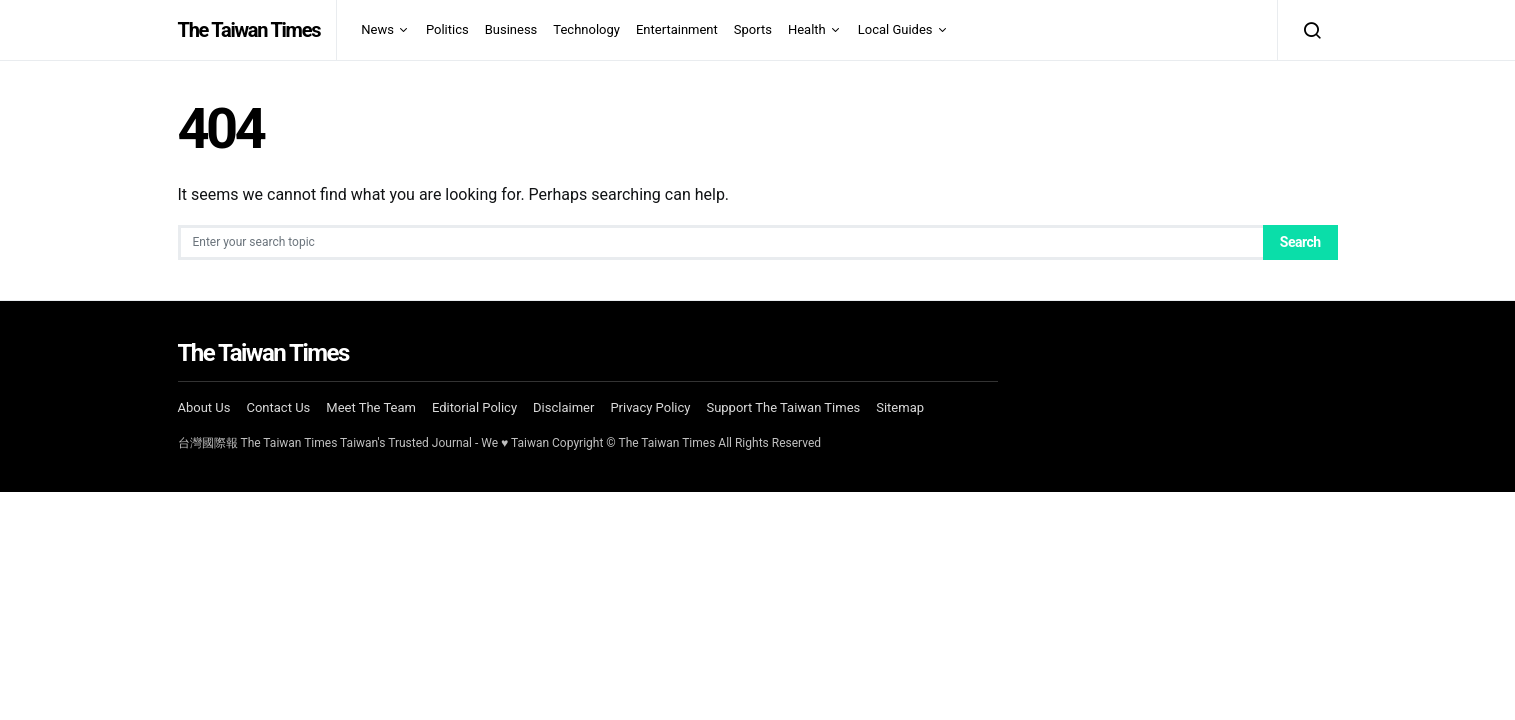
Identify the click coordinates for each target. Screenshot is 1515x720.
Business (511, 29)
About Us (204, 407)
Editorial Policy (474, 407)
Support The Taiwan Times (783, 407)
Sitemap (900, 407)
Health (807, 29)
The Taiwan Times (249, 30)
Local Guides (895, 29)
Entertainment (677, 29)
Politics (447, 29)
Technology (586, 29)
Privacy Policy (650, 407)
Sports (753, 29)
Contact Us (278, 407)
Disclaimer (563, 407)
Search (1300, 242)
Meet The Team (371, 407)
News (377, 29)
